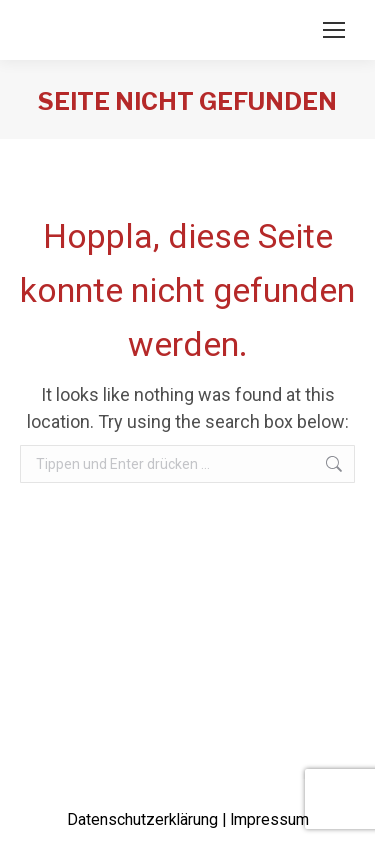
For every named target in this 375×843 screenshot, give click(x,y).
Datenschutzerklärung (142, 820)
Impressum (269, 820)
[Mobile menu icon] (334, 30)
